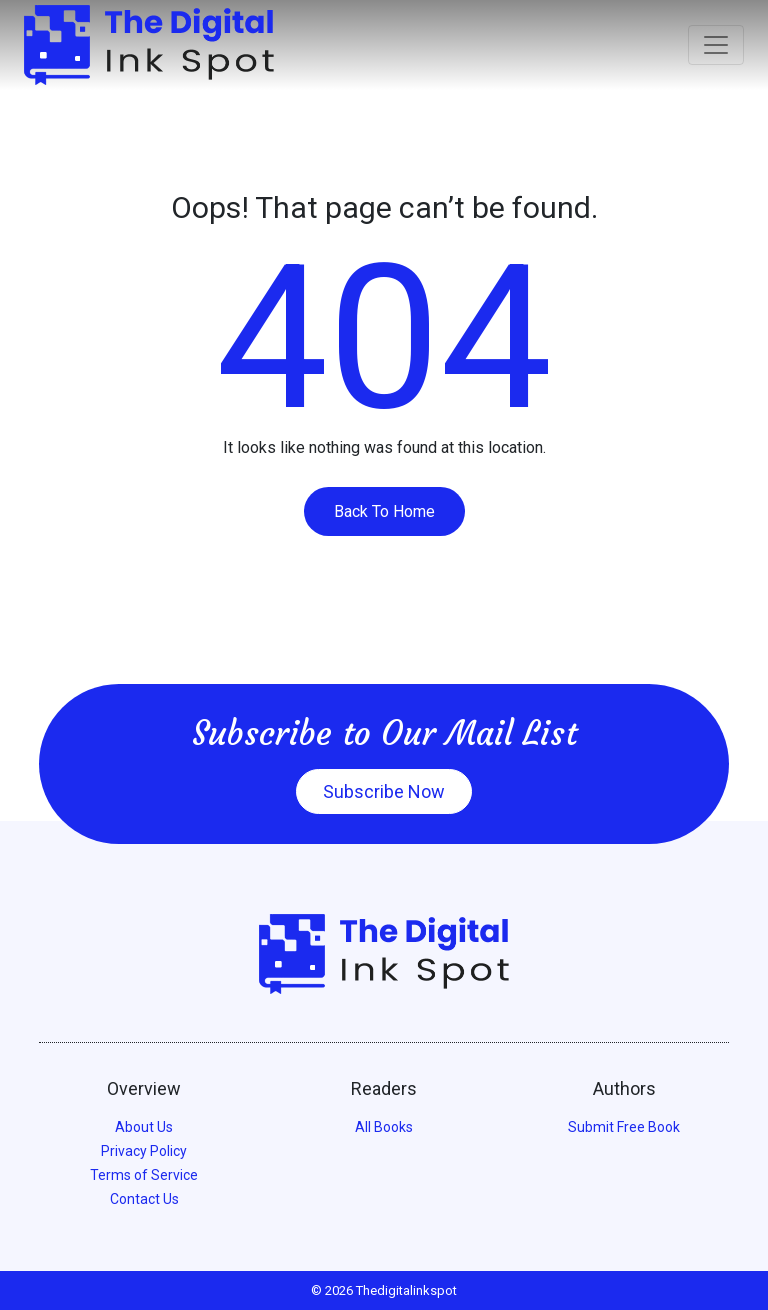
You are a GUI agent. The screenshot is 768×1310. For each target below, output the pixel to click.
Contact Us (144, 1199)
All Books (384, 1127)
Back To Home (384, 511)
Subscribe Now (384, 791)
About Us (144, 1127)
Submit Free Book (624, 1127)
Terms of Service (144, 1175)
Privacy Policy (144, 1151)
